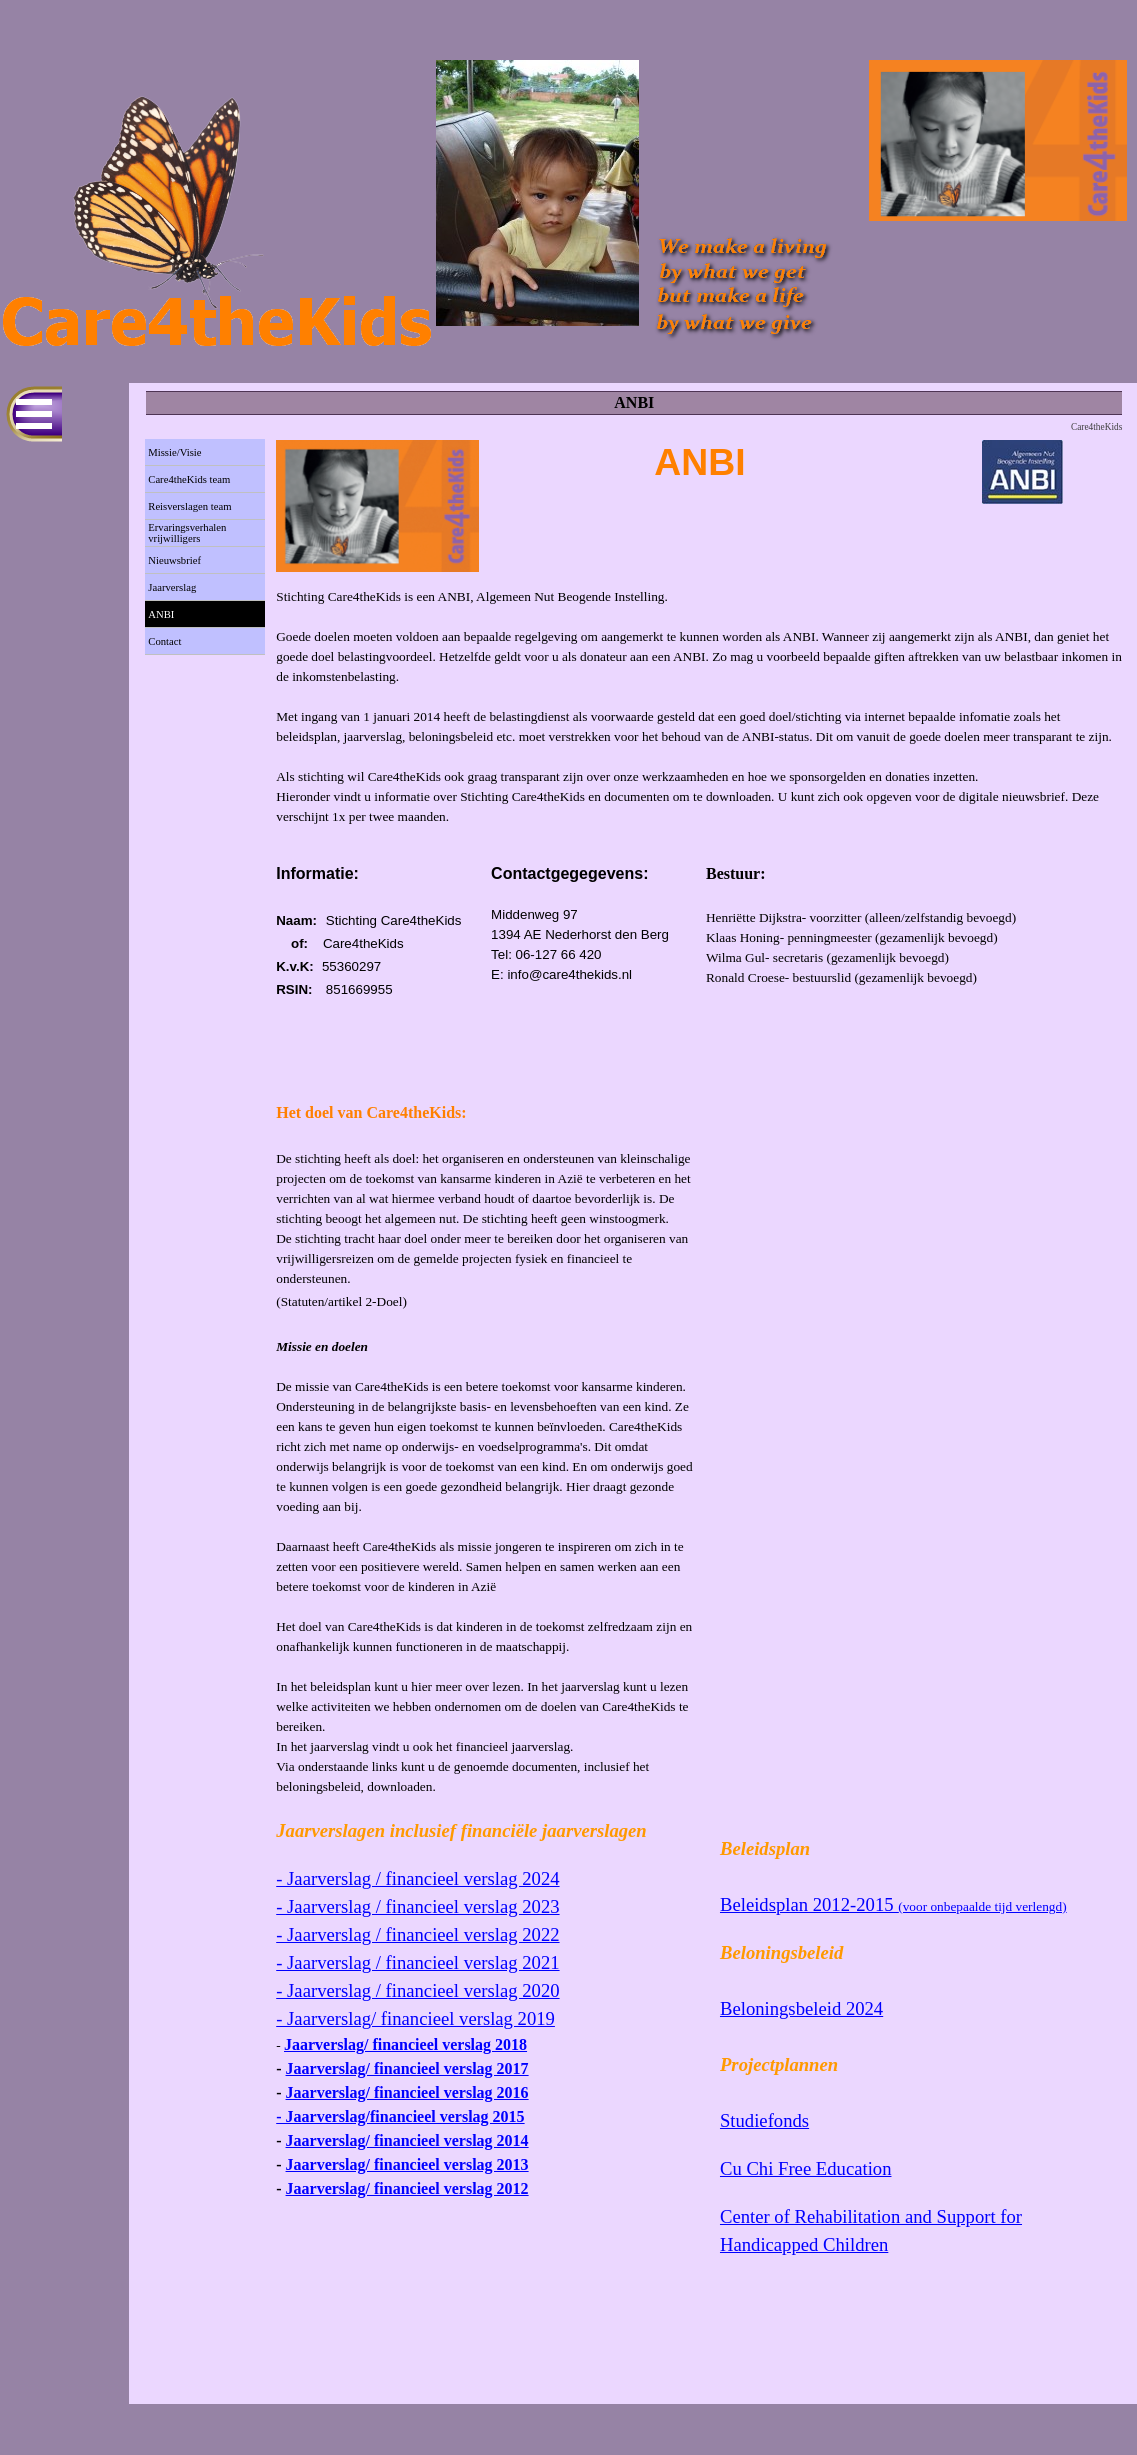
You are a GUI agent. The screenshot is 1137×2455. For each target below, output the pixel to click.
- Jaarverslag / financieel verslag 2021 (417, 1962)
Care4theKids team (189, 479)
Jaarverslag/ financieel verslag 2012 (407, 2188)
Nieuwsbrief (174, 560)
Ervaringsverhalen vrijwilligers (187, 533)
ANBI (161, 614)
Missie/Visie (174, 452)
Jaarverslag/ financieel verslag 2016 (407, 2092)
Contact (164, 641)
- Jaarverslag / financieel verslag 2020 (417, 1990)
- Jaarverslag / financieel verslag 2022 (417, 1934)
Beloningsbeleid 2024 (801, 2008)
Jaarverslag (172, 587)
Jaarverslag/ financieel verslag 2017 (407, 2068)
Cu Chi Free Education (806, 2168)
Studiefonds (764, 2120)
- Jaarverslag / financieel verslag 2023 (417, 1906)
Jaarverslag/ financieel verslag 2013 (407, 2164)
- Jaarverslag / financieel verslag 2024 (417, 1878)
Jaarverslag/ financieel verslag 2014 (407, 2140)
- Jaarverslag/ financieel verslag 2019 (415, 2018)
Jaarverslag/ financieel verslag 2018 (405, 2044)
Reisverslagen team (189, 506)
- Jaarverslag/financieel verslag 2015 (400, 2116)
